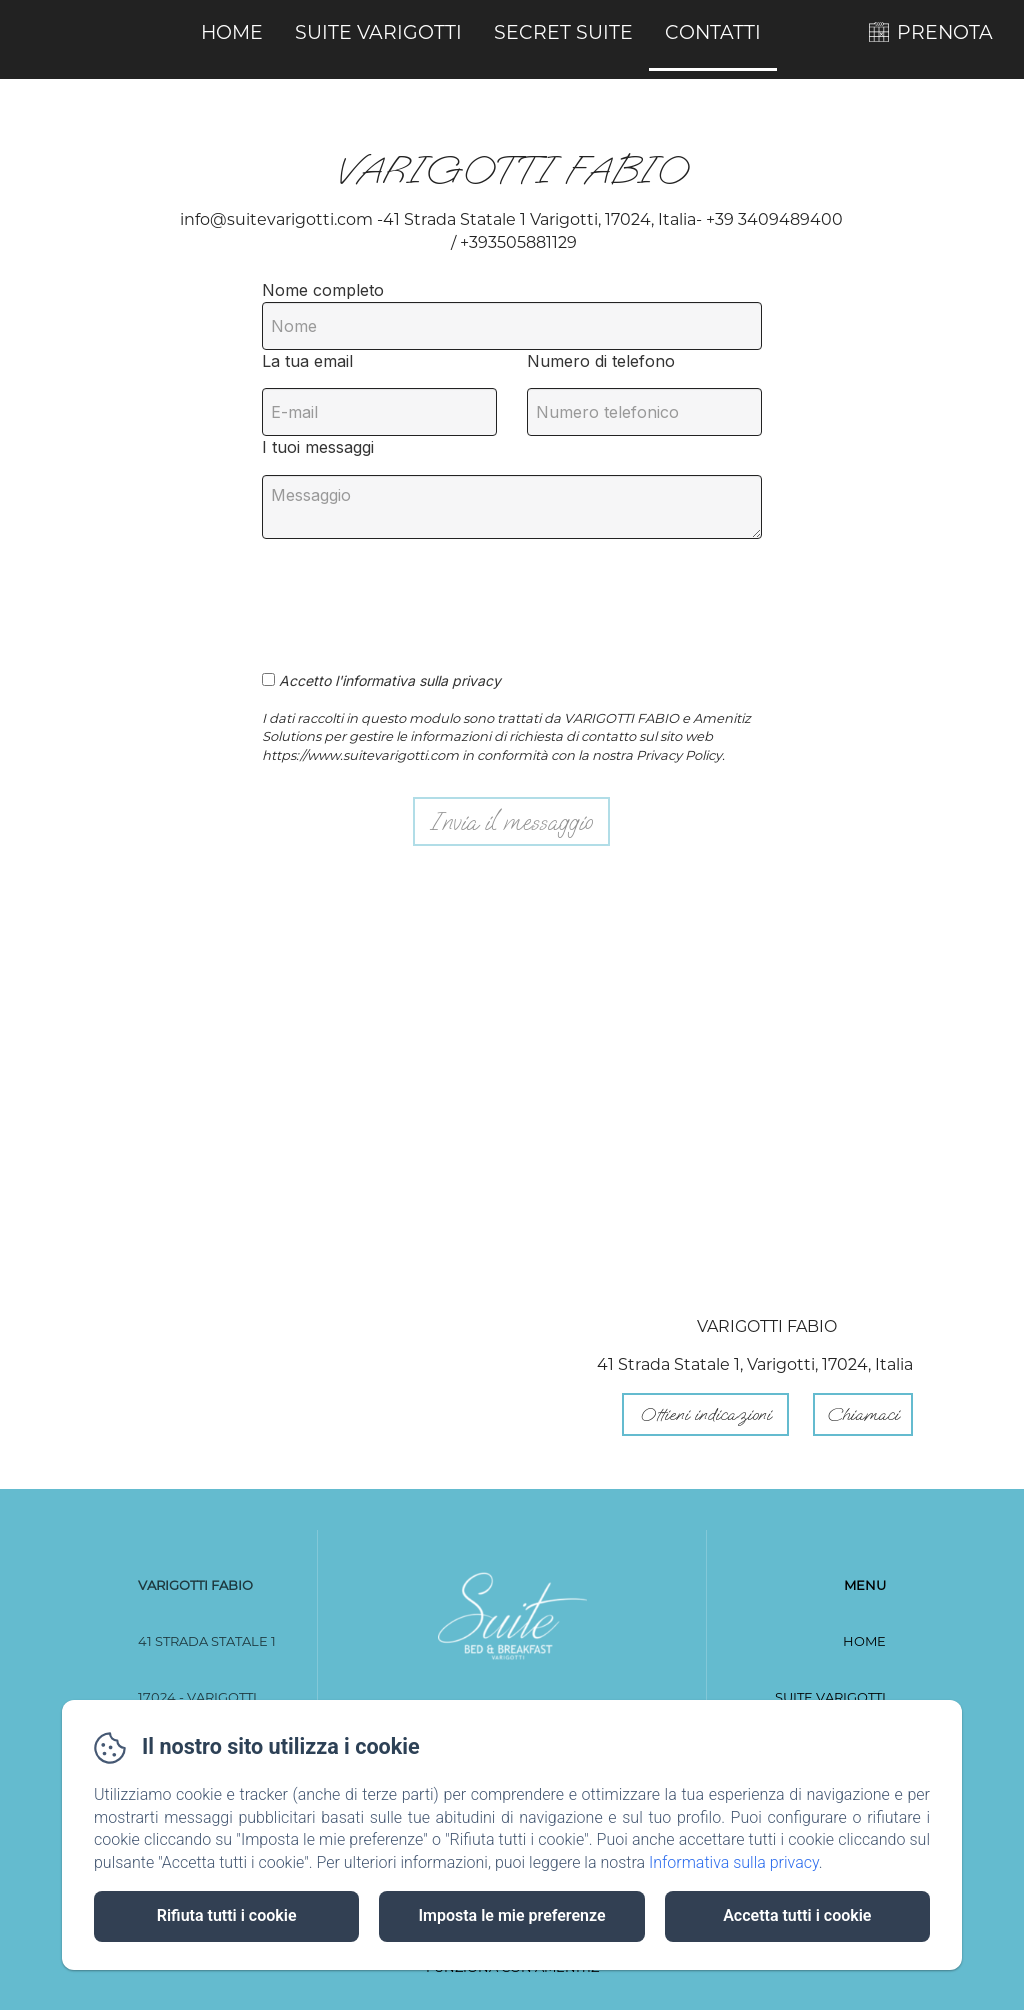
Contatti (713, 32)
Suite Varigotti (378, 32)
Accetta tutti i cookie (797, 1915)
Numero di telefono (601, 361)
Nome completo (323, 290)
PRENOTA (945, 32)
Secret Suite (563, 32)
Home (232, 32)
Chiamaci (863, 1414)
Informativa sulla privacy (734, 1862)
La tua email (307, 361)
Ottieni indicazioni (705, 1414)
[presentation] (415, 594)
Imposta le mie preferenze (511, 1915)
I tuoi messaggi (318, 447)
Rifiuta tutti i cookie (227, 1915)
